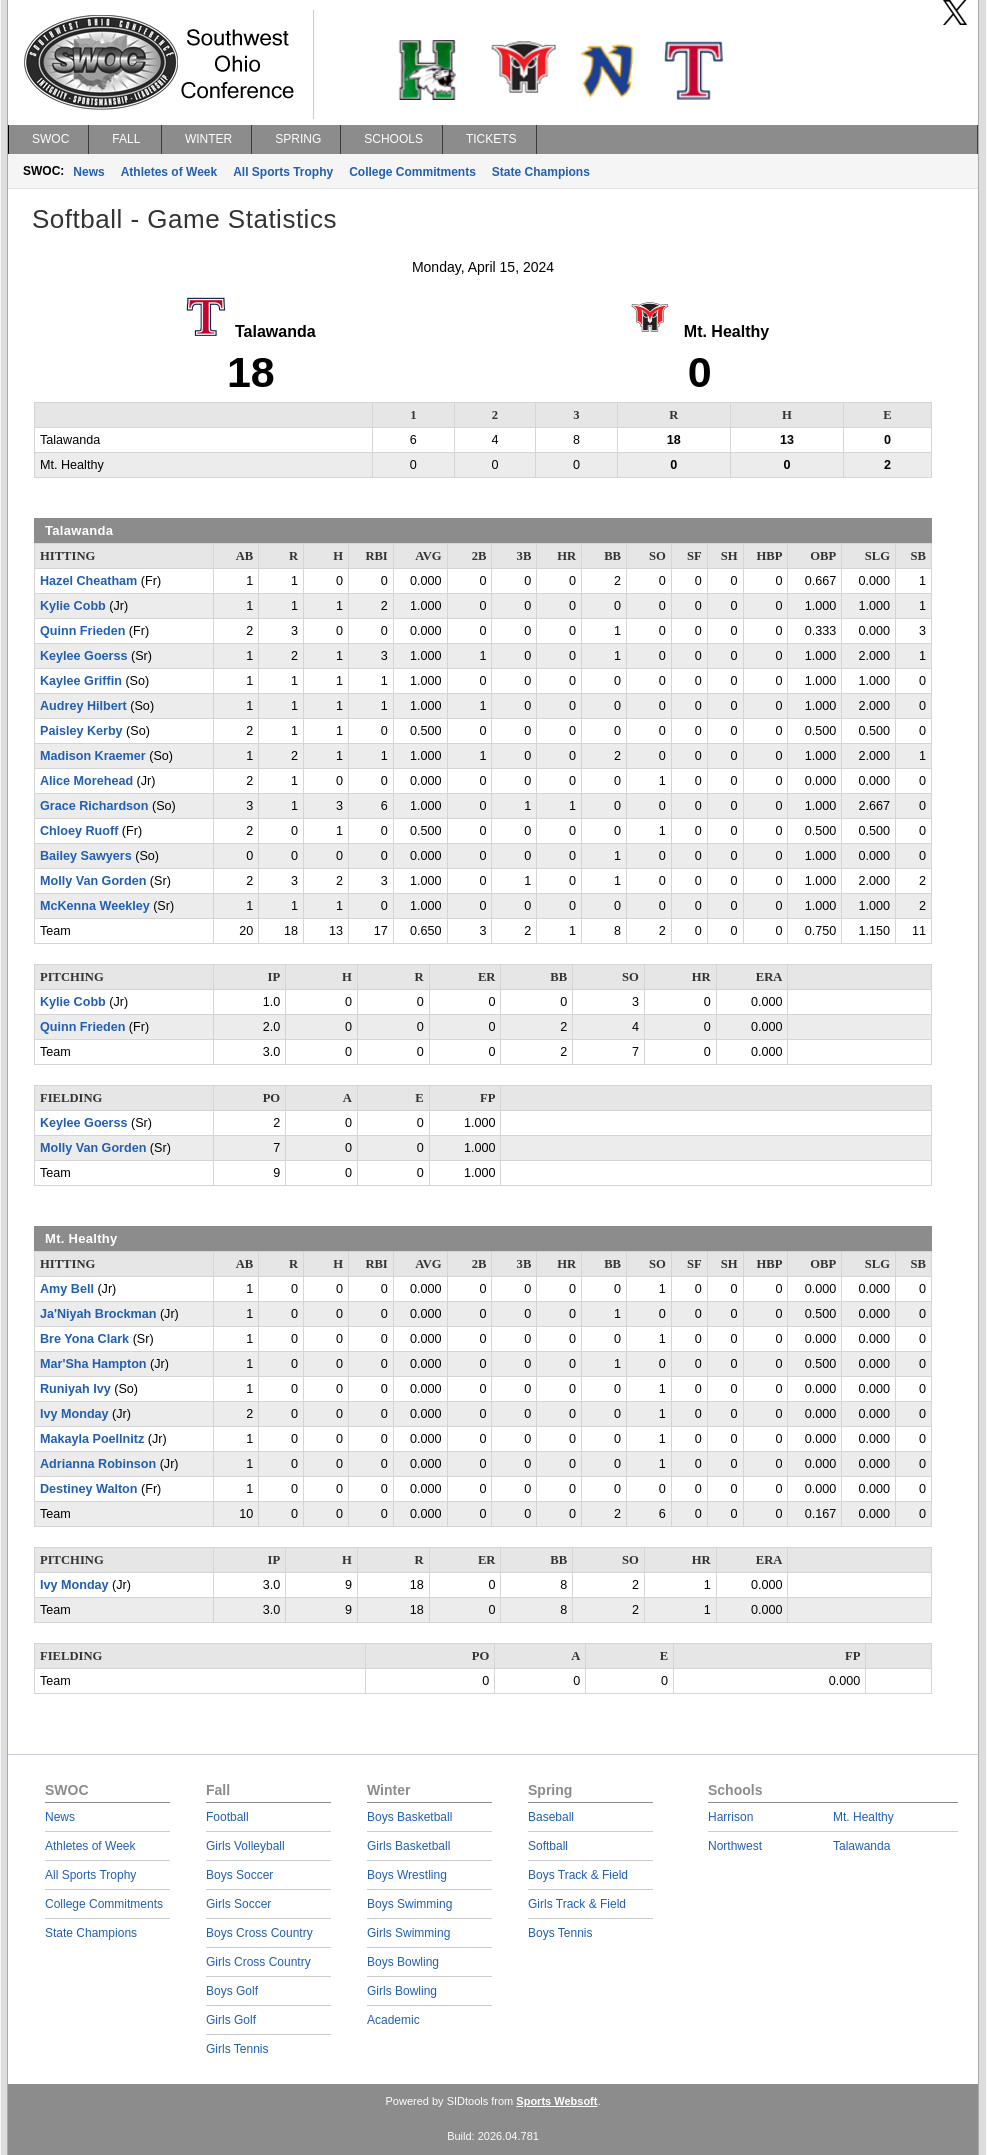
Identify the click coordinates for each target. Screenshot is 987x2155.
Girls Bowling (402, 1991)
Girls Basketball (408, 1846)
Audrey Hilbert (83, 706)
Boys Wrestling (407, 1875)
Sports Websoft (556, 2101)
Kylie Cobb (73, 606)
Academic (393, 2020)
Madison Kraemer (93, 756)
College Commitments (412, 172)
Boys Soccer (239, 1875)
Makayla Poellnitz (92, 1439)
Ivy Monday (74, 1414)
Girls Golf (231, 2020)
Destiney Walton (89, 1489)
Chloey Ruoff (79, 831)
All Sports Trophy (283, 172)
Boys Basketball (409, 1817)
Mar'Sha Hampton (93, 1364)
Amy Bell (67, 1289)
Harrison (730, 1817)
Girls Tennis (237, 2049)
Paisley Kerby (81, 731)
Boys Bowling (403, 1962)
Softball (548, 1846)
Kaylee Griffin (81, 681)
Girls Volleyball (245, 1846)
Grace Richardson (94, 806)
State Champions (541, 172)
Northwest (735, 1846)
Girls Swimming (408, 1933)
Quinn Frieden (82, 631)
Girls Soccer (238, 1904)
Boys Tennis (560, 1933)
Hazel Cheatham (88, 581)
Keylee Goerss (84, 656)
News (88, 172)
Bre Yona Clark (84, 1339)
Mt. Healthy (863, 1817)
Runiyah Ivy (75, 1389)
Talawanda (861, 1846)
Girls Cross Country (258, 1962)
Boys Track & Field (578, 1875)
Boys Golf (232, 1991)
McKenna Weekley (95, 906)
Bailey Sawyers (86, 856)
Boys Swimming (409, 1904)
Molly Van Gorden (93, 881)
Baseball (551, 1817)
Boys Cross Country (259, 1933)
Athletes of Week (169, 172)
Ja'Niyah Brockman (98, 1314)
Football (227, 1817)
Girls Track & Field (577, 1904)
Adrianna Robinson (98, 1464)
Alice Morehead (86, 781)
